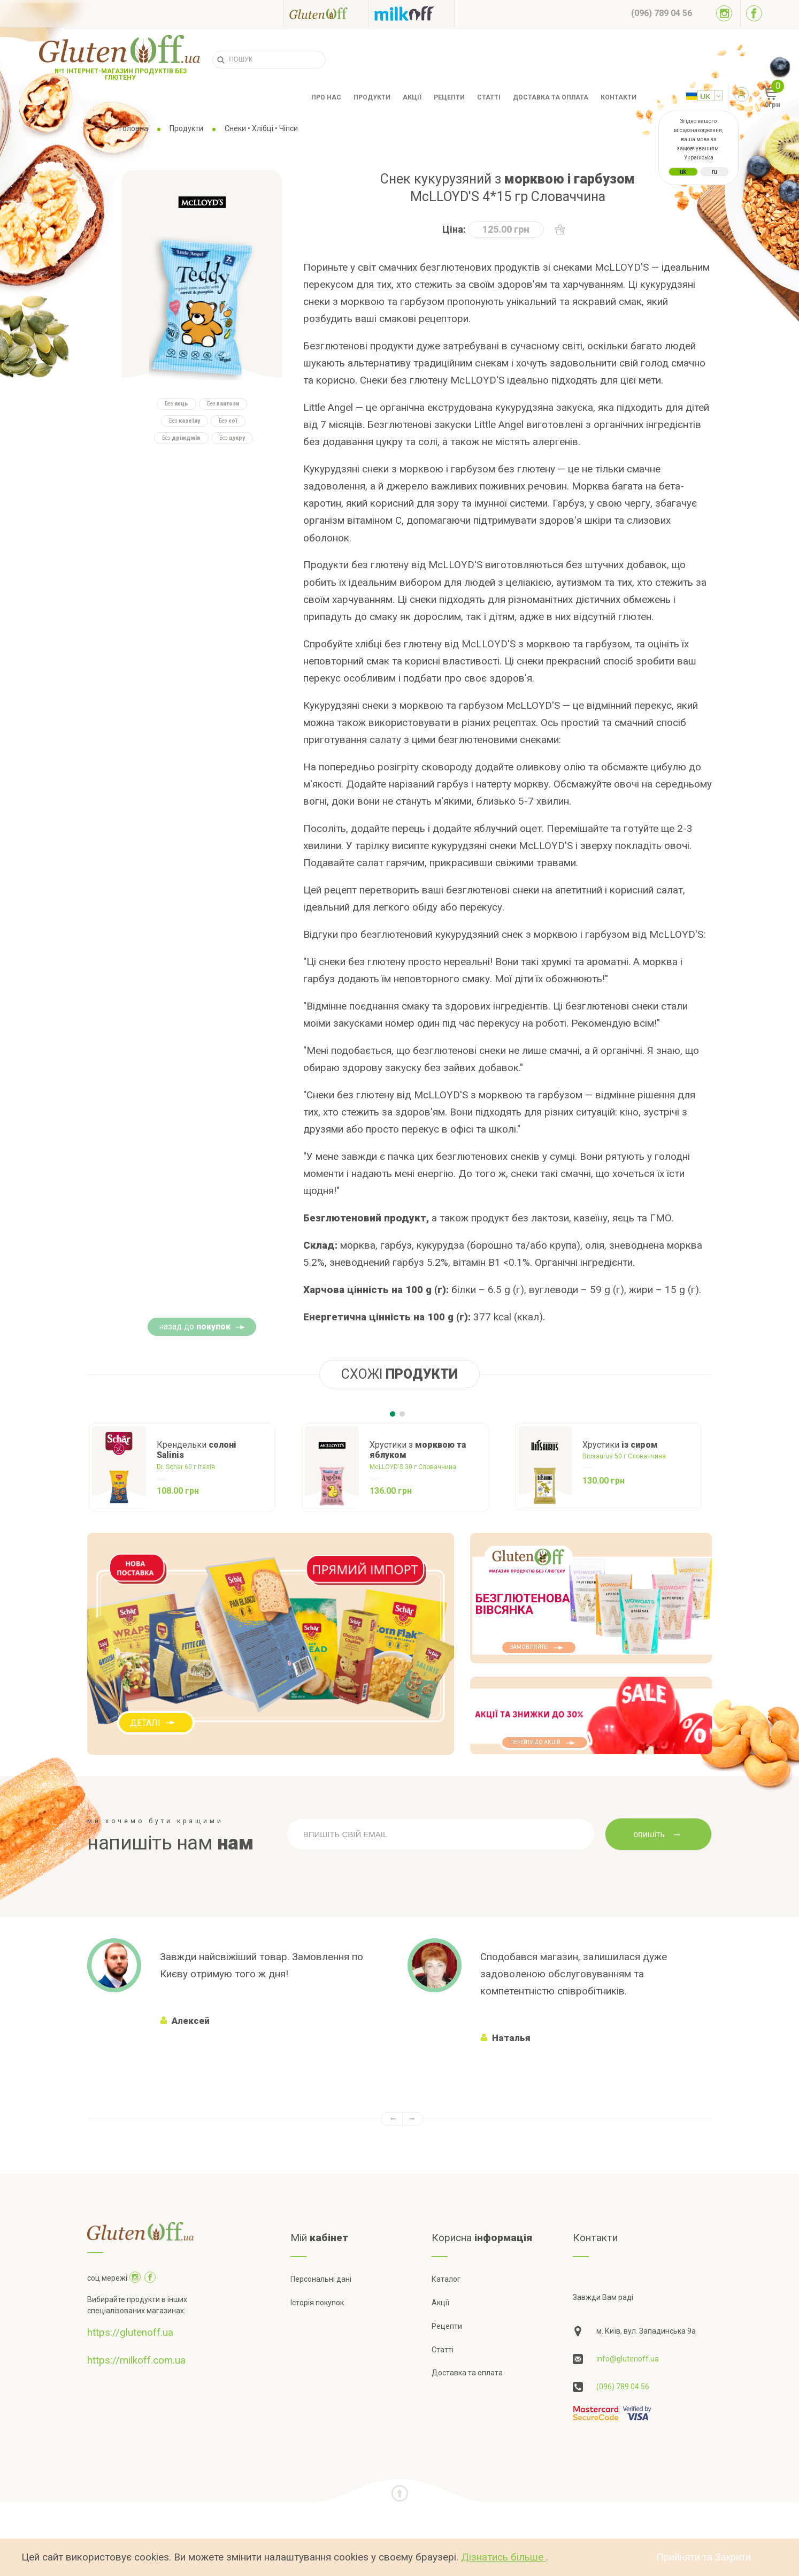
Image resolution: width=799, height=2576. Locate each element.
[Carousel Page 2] (402, 1414)
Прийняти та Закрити (704, 2557)
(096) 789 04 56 (622, 2386)
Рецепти (449, 97)
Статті (489, 97)
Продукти (372, 97)
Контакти (618, 97)
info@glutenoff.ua (627, 2359)
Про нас (326, 97)
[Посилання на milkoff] (411, 13)
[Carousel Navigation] (399, 2119)
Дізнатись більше (503, 2557)
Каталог (446, 2279)
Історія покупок (317, 2302)
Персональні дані (320, 2279)
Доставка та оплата (550, 97)
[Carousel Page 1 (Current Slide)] (392, 1414)
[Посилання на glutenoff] (326, 13)
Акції (412, 97)
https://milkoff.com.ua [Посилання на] (136, 2360)
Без (176, 404)
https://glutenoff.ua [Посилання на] (130, 2332)
